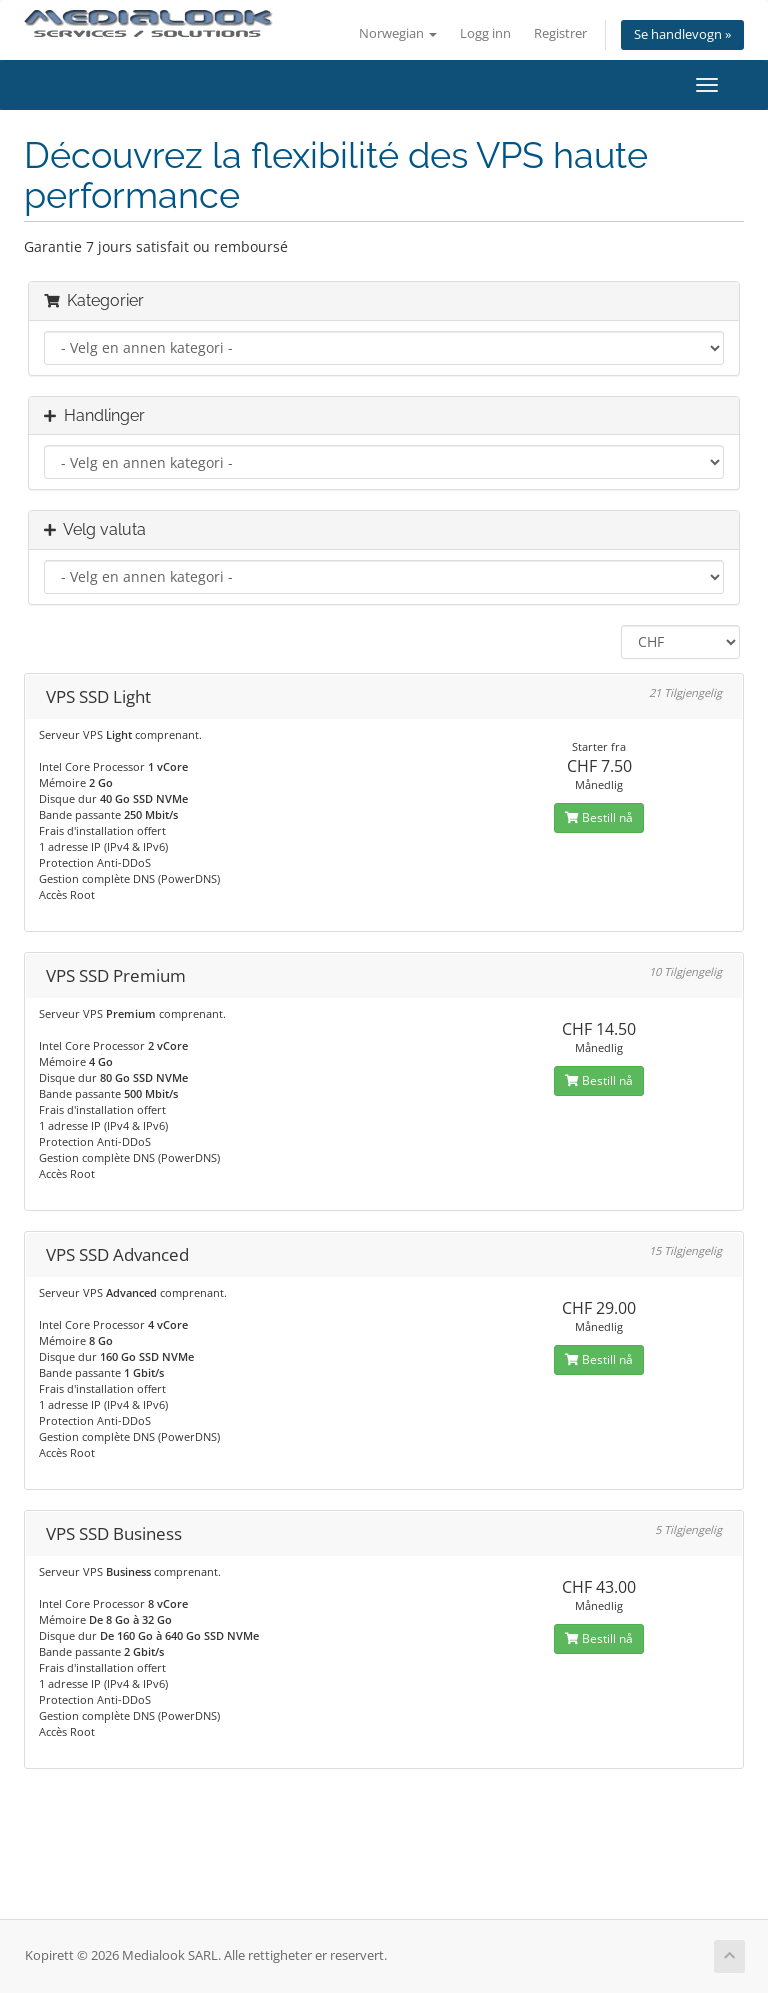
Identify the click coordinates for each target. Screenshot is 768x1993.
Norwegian (398, 33)
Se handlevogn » (682, 34)
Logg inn (485, 33)
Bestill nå (599, 817)
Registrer (560, 33)
